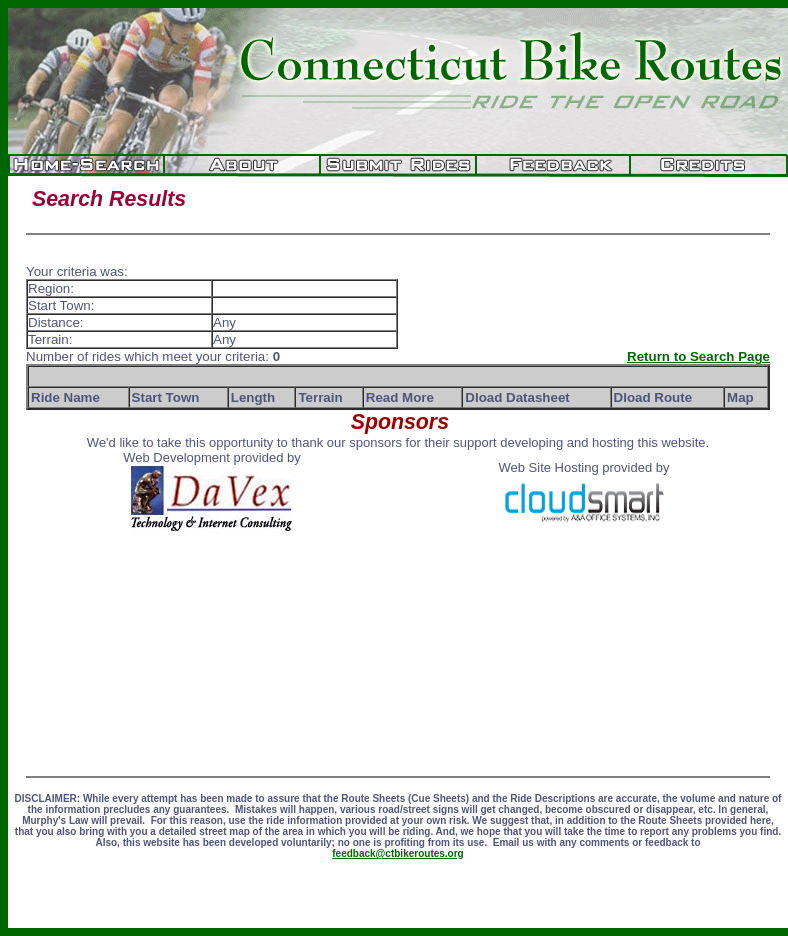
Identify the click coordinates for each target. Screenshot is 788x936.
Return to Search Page (698, 356)
